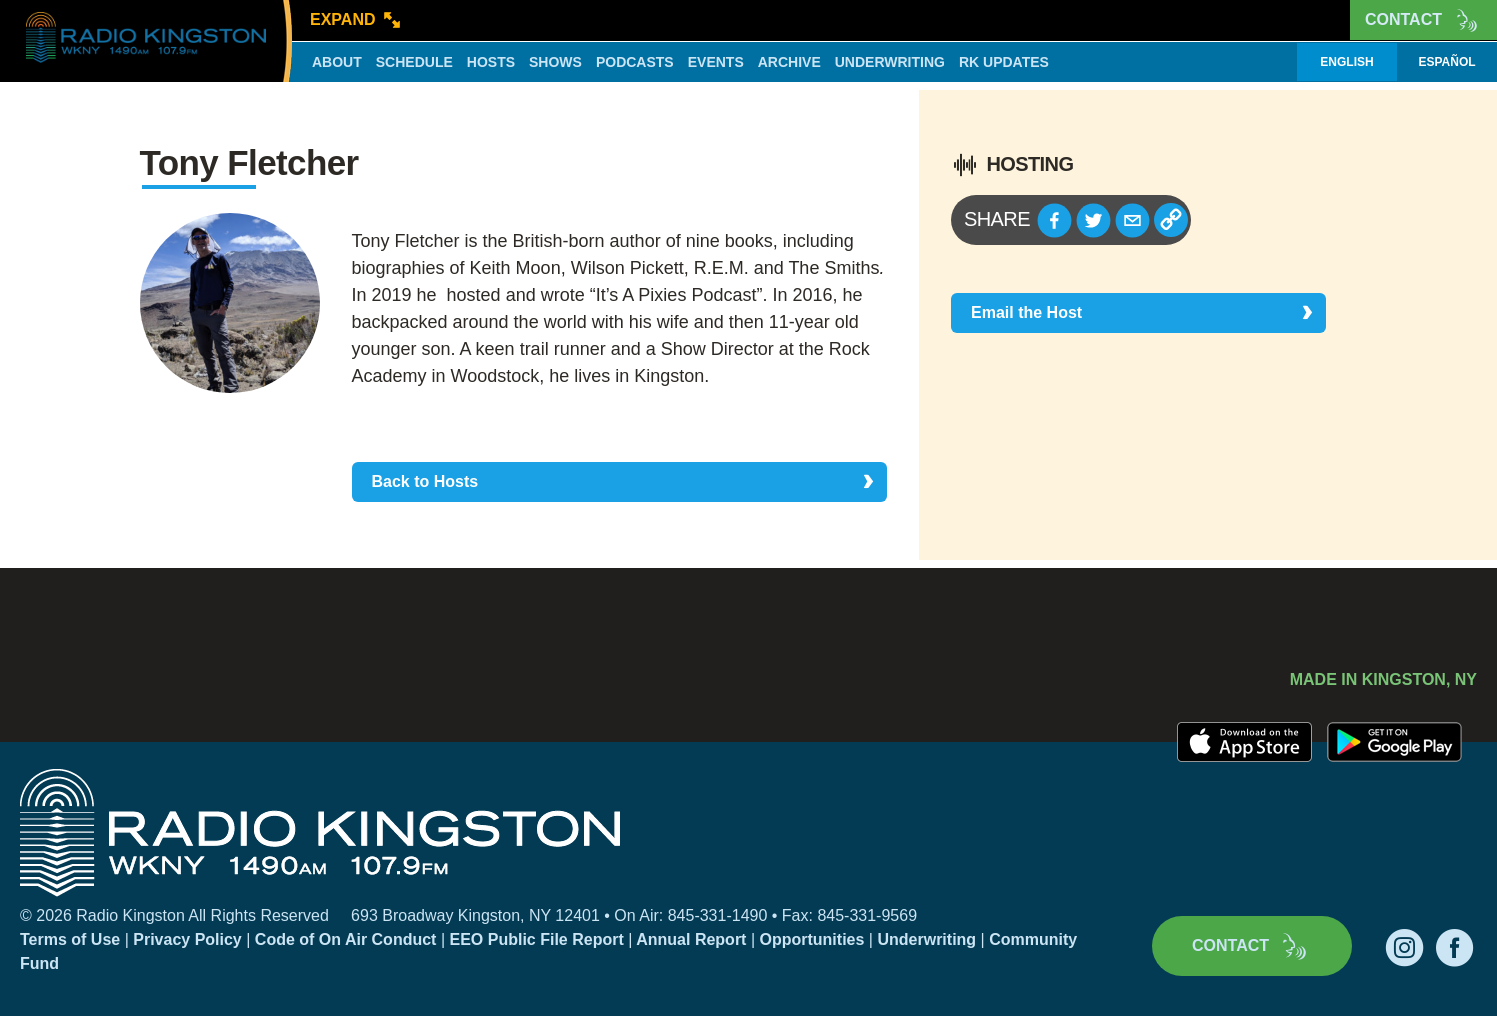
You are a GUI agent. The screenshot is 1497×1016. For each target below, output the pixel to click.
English (1346, 62)
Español (1446, 62)
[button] (1054, 220)
